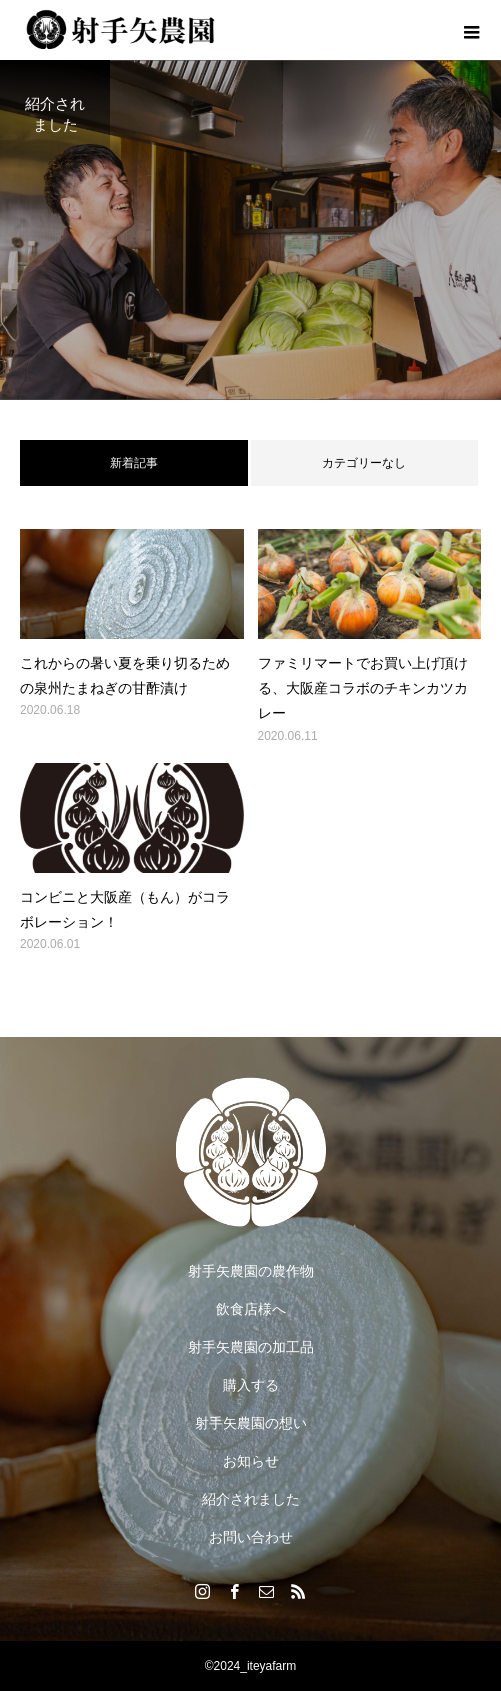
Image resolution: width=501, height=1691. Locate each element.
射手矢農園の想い (251, 1423)
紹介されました (251, 1499)
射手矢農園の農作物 (251, 1271)
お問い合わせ (251, 1537)
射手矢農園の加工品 (251, 1347)
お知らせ (251, 1461)
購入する (251, 1385)
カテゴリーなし (364, 463)
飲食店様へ (251, 1309)
